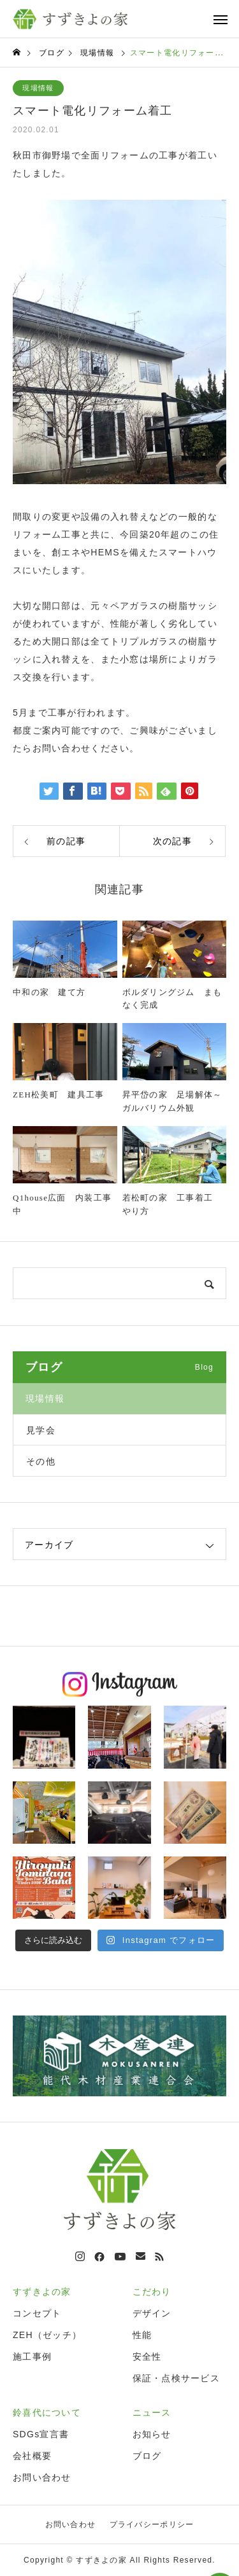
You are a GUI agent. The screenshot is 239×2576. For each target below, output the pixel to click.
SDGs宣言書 (41, 2434)
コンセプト (37, 2313)
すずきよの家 (42, 2292)
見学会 (40, 1430)
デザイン (152, 2313)
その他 (40, 1461)
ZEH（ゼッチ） (47, 2335)
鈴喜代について (47, 2412)
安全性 (147, 2356)
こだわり (152, 2292)
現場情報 (38, 88)
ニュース (152, 2412)
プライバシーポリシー (152, 2524)
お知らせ (152, 2434)
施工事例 (32, 2356)
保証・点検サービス (177, 2378)
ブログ (147, 2456)
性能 (142, 2335)
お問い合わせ (42, 2477)
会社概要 (32, 2456)
